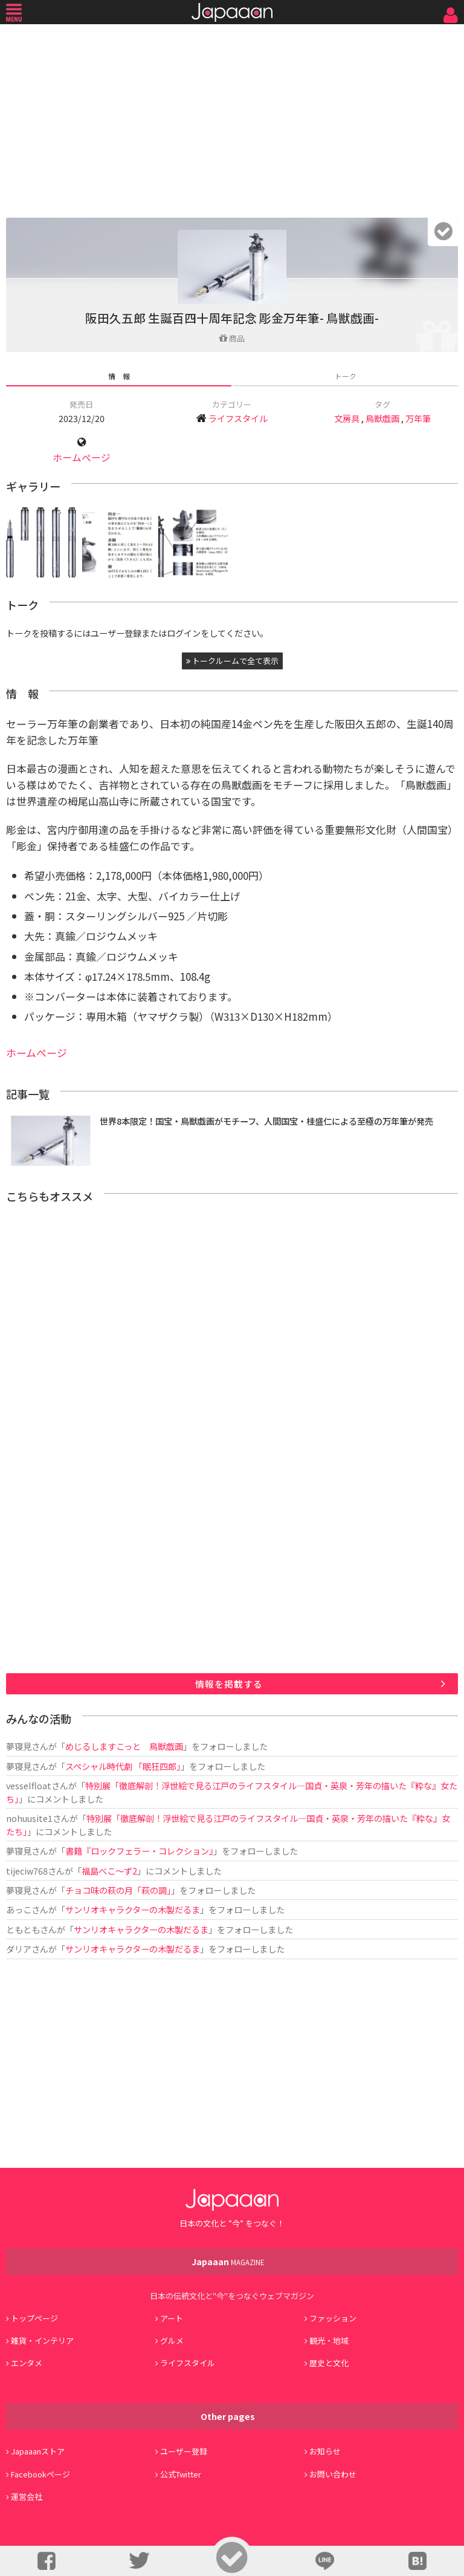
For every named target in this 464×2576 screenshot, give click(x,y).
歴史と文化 (329, 2363)
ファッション (332, 2318)
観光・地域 (329, 2340)
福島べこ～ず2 (109, 1870)
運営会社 (26, 2496)
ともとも (23, 1929)
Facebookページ (40, 2474)
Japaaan (232, 12)
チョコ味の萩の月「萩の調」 (118, 1890)
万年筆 (418, 418)
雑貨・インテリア (42, 2340)
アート (171, 2318)
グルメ (172, 2340)
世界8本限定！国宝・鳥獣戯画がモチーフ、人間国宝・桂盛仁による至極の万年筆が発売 (266, 1120)
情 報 (119, 376)
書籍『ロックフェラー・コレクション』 (139, 1850)
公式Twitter (180, 2474)
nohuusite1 (29, 1818)
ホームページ (82, 457)
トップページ (34, 2318)
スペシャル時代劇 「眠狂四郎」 (123, 1766)
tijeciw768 (27, 1870)
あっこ (18, 1909)
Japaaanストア (38, 2451)
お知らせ (325, 2451)
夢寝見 (18, 1746)
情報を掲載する (229, 1683)
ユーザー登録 (183, 2451)
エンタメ (26, 2363)
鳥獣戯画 (382, 418)
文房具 (346, 418)
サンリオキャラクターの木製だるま (132, 1909)
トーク (345, 376)
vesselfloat (28, 1785)
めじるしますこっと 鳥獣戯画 (124, 1746)
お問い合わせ (332, 2474)
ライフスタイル (238, 418)
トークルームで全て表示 (232, 660)
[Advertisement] (232, 118)
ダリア (18, 1948)
